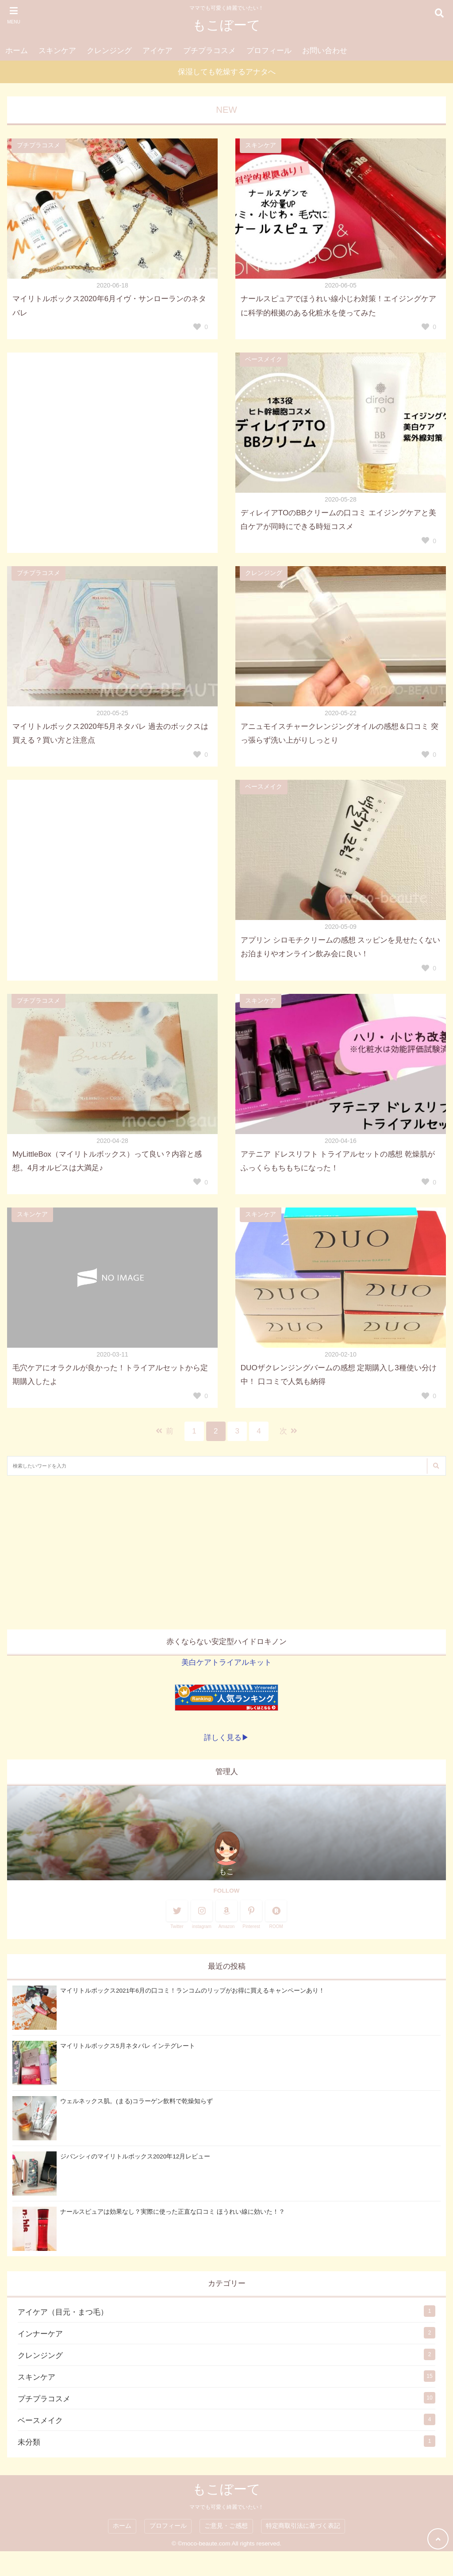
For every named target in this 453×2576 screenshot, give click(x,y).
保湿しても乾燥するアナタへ (227, 72)
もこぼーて (226, 25)
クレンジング (109, 50)
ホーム (16, 50)
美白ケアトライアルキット (226, 1662)
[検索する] (436, 1466)
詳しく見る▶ (226, 1737)
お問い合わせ (324, 50)
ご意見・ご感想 (226, 2525)
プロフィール (269, 50)
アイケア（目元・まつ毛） (63, 2312)
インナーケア (40, 2334)
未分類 (29, 2442)
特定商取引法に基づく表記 (303, 2525)
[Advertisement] (226, 1552)
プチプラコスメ (209, 50)
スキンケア (57, 50)
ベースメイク (263, 359)
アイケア (157, 50)
